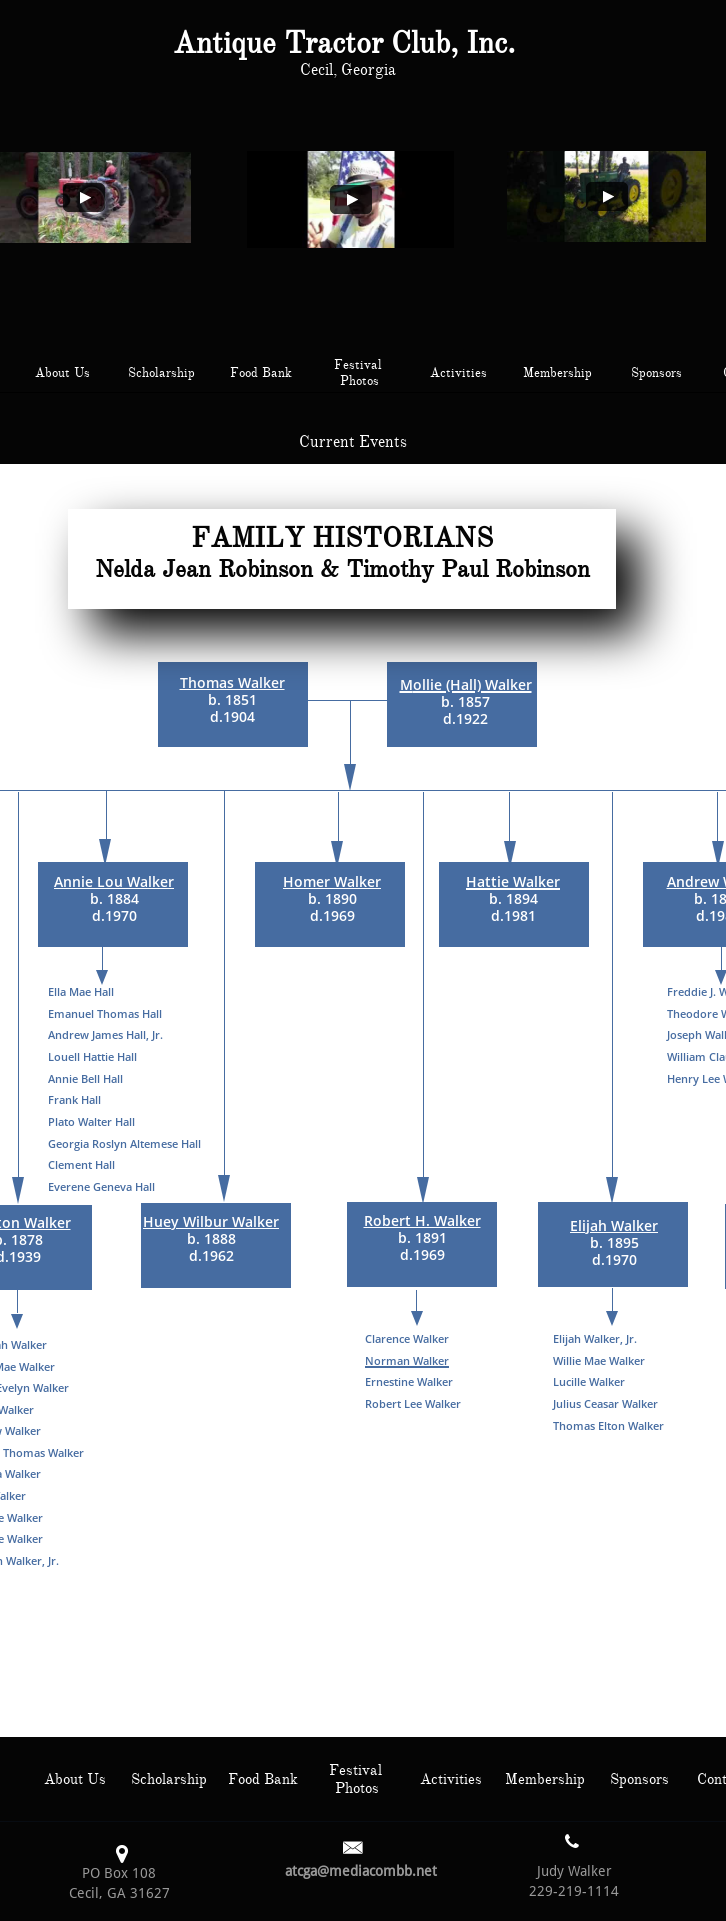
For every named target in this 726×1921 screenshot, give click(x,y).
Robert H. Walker (422, 1220)
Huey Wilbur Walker (211, 1221)
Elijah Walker (614, 1225)
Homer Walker (332, 881)
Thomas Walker (232, 682)
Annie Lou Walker (114, 881)
